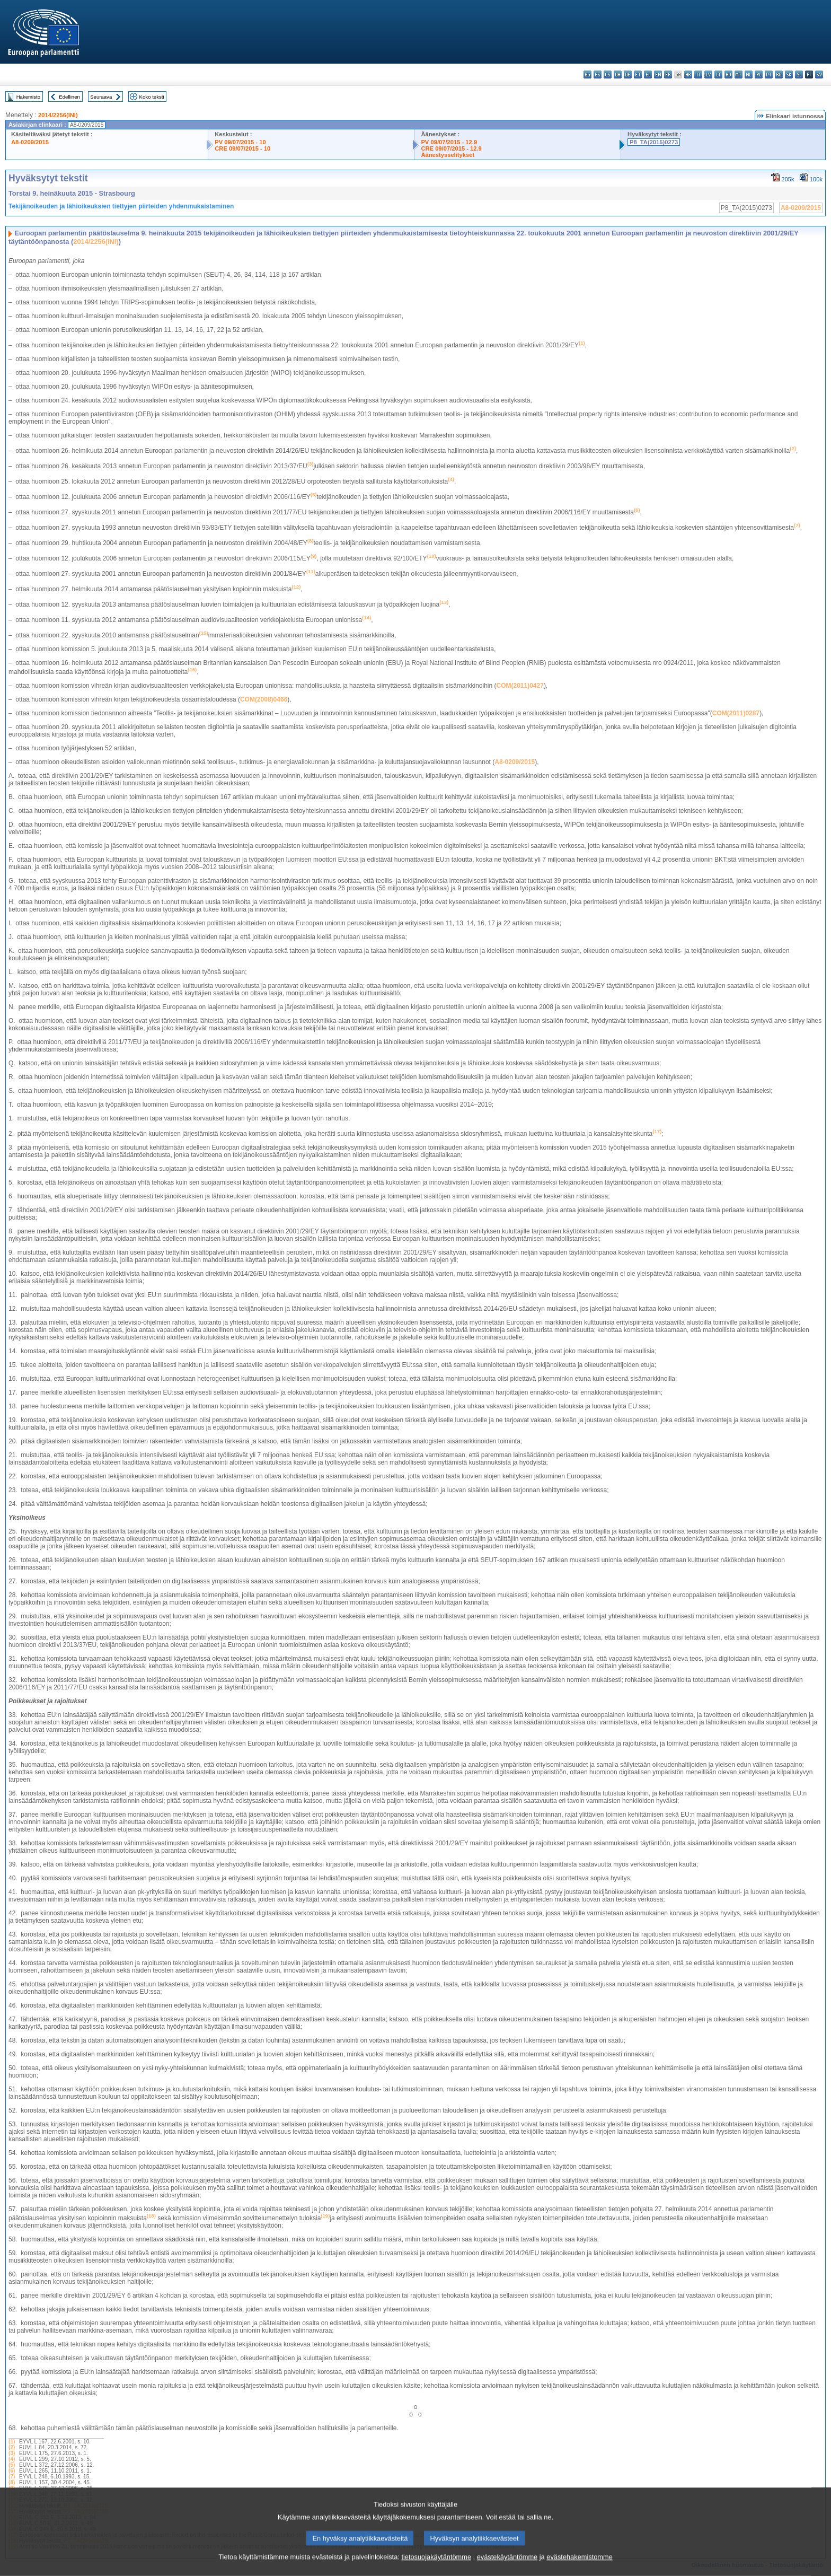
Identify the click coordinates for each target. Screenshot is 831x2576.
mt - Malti (738, 74)
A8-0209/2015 (30, 142)
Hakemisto (28, 97)
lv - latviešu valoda (708, 74)
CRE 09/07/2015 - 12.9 (451, 148)
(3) (11, 2453)
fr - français (668, 74)
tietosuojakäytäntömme (436, 2568)
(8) (11, 2482)
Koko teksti (151, 97)
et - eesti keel (638, 74)
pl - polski (759, 74)
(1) (11, 2441)
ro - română (779, 74)
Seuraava (101, 97)
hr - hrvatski (688, 74)
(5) (11, 2465)
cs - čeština (608, 74)
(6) (11, 2471)
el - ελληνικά (648, 74)
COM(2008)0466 (263, 699)
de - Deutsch (628, 74)
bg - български (587, 74)
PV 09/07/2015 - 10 (240, 142)
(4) (11, 2459)
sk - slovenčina (789, 74)
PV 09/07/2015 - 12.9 (449, 142)
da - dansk (618, 74)
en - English (658, 74)
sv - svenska (819, 74)
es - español (598, 74)
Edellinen (69, 97)
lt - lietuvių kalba (718, 74)
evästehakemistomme (579, 2568)
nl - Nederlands (749, 74)
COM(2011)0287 (735, 713)
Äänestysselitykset (447, 155)
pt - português (769, 74)
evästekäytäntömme (507, 2568)
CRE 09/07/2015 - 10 (242, 148)
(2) (11, 2447)
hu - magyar (728, 74)
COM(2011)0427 (519, 685)
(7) (11, 2476)
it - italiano (698, 74)
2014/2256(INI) (58, 115)
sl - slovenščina (799, 74)
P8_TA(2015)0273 (654, 142)
